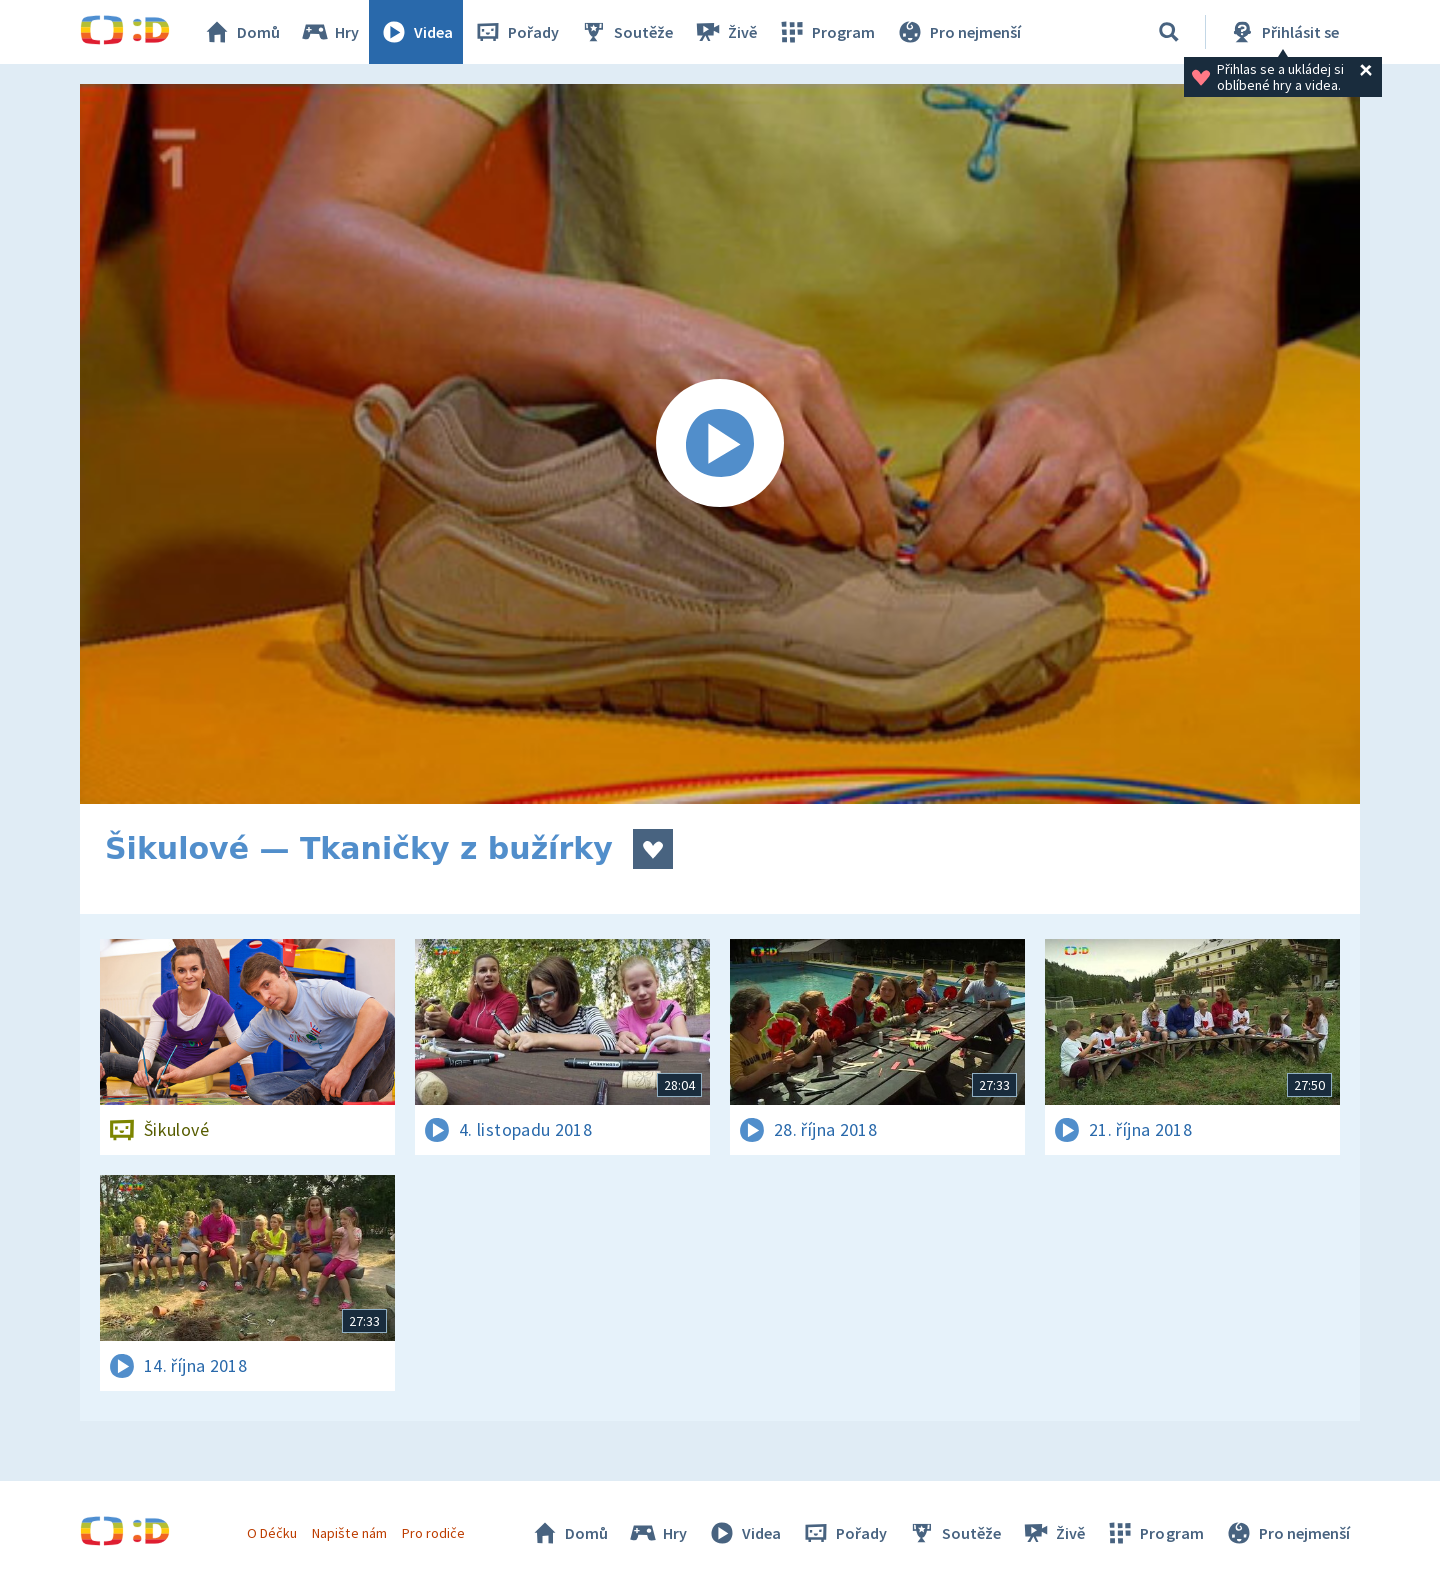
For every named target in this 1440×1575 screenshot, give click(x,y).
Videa (416, 32)
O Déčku (272, 1533)
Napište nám (349, 1533)
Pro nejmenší (958, 32)
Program (826, 32)
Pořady (516, 32)
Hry (329, 32)
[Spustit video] (720, 444)
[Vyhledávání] (1169, 32)
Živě (725, 32)
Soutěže (626, 32)
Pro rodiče (433, 1533)
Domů (241, 32)
